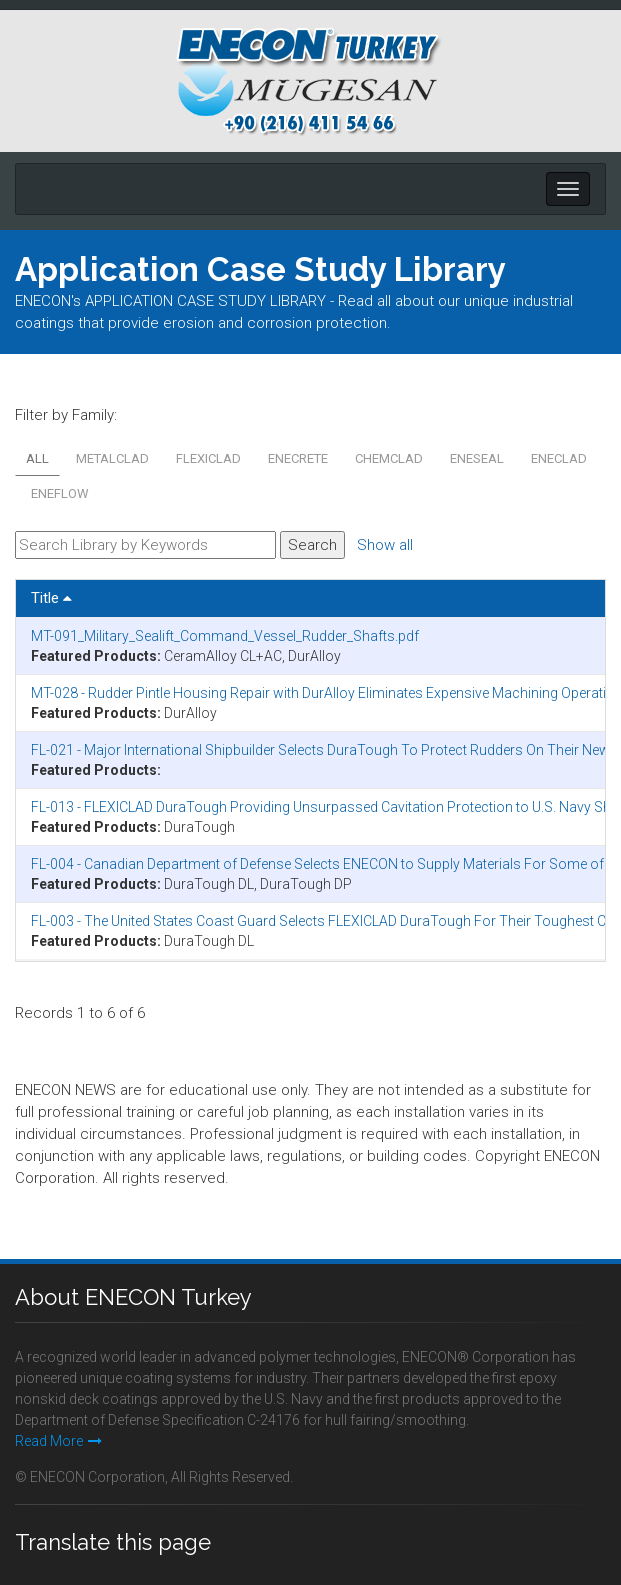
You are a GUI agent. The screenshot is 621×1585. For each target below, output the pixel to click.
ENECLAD (559, 458)
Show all (385, 545)
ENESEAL (477, 458)
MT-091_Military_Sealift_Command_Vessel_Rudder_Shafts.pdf (225, 636)
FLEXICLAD (208, 458)
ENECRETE (298, 458)
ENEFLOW (60, 493)
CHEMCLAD (389, 458)
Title (51, 598)
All (37, 458)
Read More (58, 1441)
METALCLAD (112, 458)
